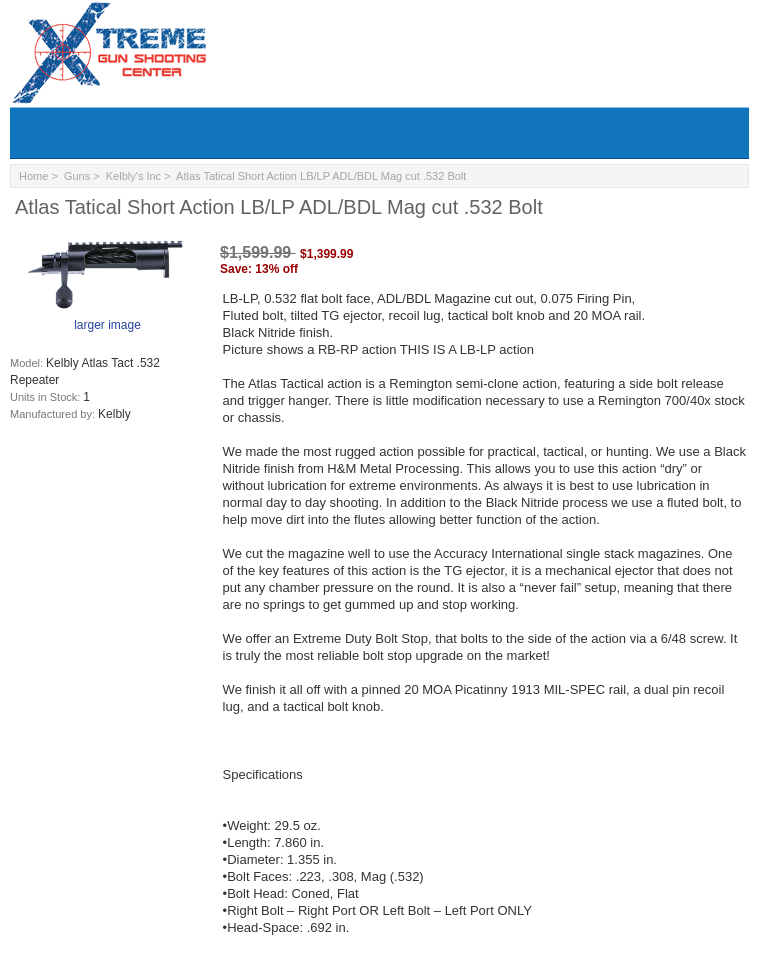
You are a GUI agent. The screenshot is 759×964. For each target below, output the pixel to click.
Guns (77, 176)
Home (33, 176)
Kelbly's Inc (133, 176)
